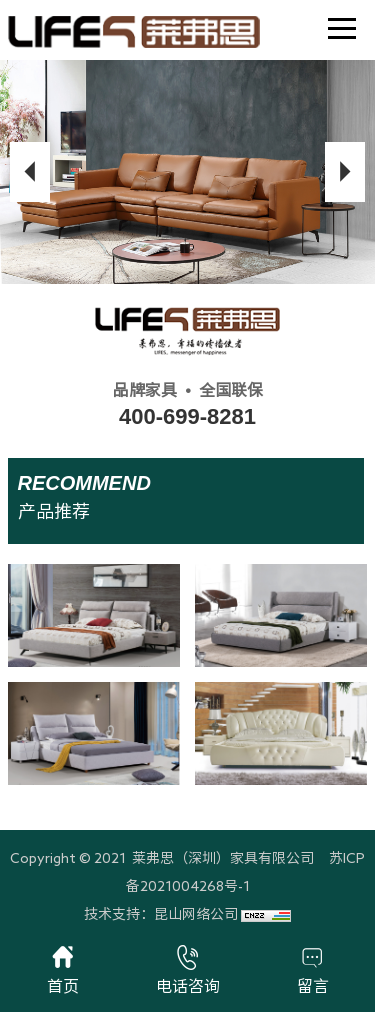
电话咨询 (188, 969)
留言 (313, 969)
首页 (63, 969)
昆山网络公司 (196, 914)
